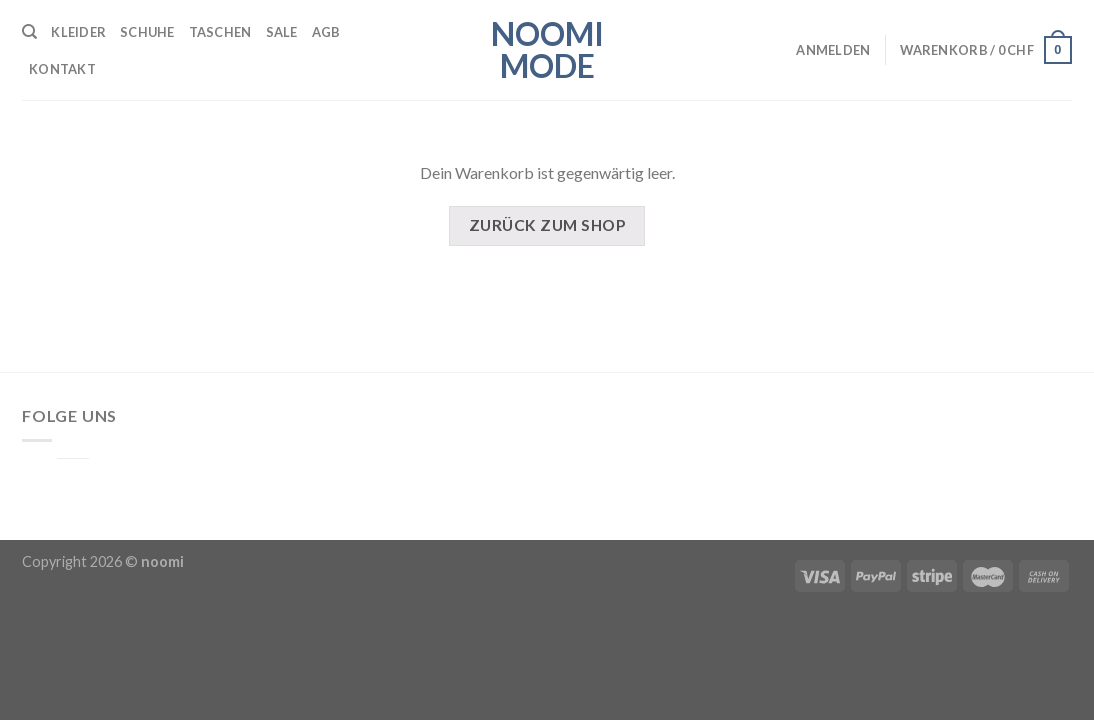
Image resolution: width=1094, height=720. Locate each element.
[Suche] (29, 32)
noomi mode (547, 50)
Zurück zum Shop (547, 225)
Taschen (220, 32)
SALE (282, 32)
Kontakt (62, 69)
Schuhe (147, 32)
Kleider (78, 32)
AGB (326, 32)
